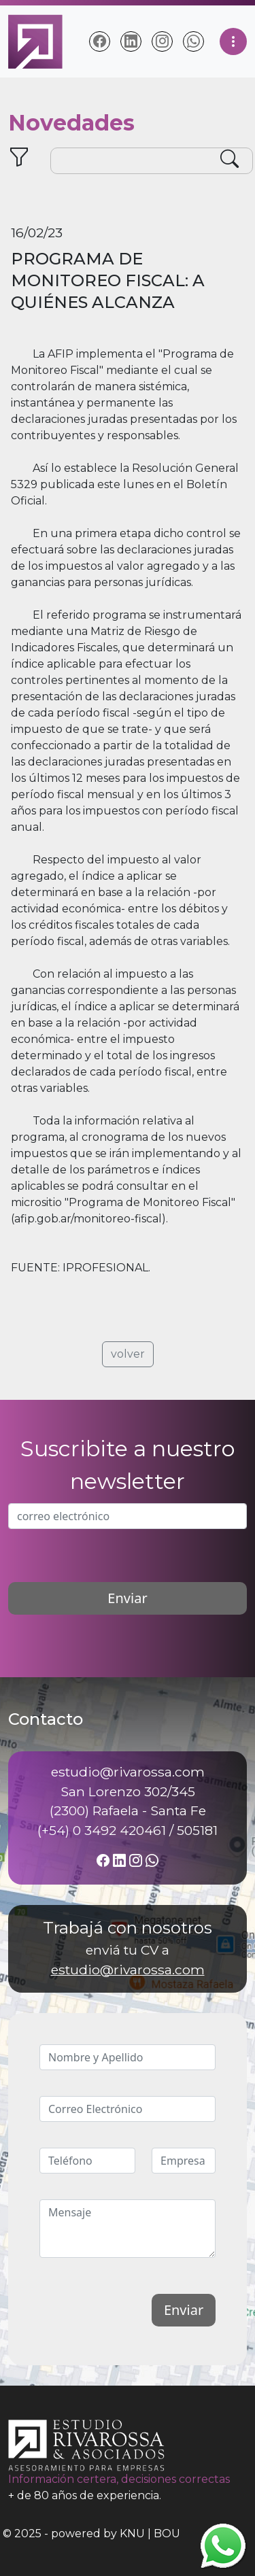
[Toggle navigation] (233, 41)
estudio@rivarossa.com (128, 1969)
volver (128, 1353)
